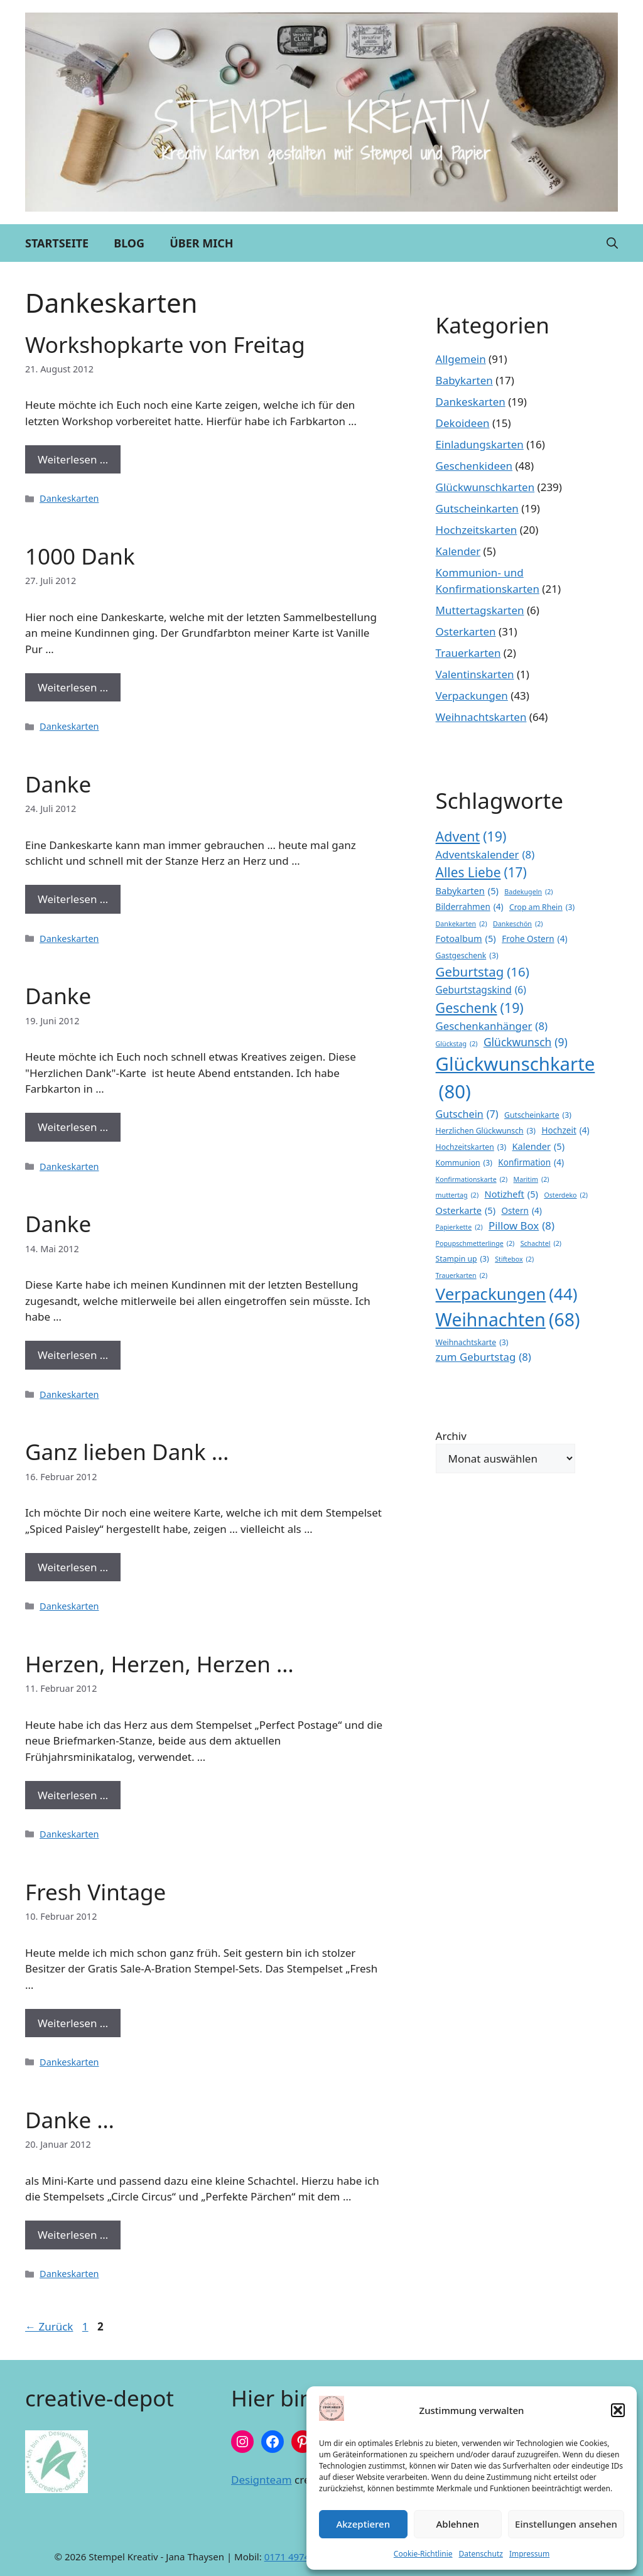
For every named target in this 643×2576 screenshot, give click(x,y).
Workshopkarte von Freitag (165, 344)
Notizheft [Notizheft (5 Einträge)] (511, 1194)
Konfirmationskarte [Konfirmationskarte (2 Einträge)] (472, 1179)
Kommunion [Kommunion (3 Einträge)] (464, 1163)
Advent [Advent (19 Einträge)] (471, 836)
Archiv (451, 1436)
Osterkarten (466, 631)
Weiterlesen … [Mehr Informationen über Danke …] (73, 2234)
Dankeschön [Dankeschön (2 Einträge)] (518, 924)
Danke (58, 784)
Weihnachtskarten (481, 717)
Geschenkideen (474, 465)
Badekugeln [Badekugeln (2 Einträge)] (528, 892)
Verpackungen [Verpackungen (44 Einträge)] (507, 1294)
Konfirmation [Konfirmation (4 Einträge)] (531, 1162)
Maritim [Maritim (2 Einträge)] (531, 1179)
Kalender (458, 551)
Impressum (529, 2553)
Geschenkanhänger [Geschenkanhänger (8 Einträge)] (492, 1026)
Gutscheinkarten (477, 508)
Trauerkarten (468, 653)
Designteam (261, 2479)
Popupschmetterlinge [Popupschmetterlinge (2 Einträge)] (475, 1243)
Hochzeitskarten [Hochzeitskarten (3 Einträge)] (471, 1147)
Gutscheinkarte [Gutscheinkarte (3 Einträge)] (537, 1115)
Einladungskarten (480, 444)
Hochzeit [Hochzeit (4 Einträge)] (565, 1130)
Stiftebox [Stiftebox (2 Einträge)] (514, 1259)
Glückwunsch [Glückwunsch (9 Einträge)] (526, 1042)
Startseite (57, 243)
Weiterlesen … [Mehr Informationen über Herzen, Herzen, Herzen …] (73, 1795)
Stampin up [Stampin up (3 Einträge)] (462, 1259)
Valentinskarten (475, 674)
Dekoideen (463, 423)
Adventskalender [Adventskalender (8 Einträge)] (485, 854)
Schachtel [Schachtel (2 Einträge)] (541, 1243)
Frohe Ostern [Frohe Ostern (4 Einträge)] (534, 939)
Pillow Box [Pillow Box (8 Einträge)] (521, 1225)
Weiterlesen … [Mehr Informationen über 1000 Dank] (73, 687)
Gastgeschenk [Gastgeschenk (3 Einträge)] (467, 955)
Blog (129, 243)
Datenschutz (481, 2553)
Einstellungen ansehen (566, 2524)
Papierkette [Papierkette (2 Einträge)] (459, 1227)
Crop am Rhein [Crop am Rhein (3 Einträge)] (542, 907)
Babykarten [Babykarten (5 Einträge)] (467, 891)
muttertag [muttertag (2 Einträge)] (457, 1195)
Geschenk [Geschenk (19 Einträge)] (480, 1008)
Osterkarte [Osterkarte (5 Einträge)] (465, 1211)
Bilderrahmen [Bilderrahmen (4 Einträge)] (470, 907)
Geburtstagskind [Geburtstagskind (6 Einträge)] (481, 990)
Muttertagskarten (480, 610)
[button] (618, 2410)
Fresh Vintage (95, 1892)
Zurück (49, 2326)
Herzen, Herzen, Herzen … (159, 1664)
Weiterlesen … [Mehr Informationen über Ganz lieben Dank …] (73, 1567)
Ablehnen (458, 2524)
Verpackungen (472, 695)
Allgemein (461, 359)
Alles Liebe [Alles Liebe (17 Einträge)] (481, 872)
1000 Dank (80, 556)
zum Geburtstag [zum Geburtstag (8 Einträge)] (483, 1357)
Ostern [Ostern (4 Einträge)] (521, 1210)
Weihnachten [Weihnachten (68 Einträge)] (508, 1319)
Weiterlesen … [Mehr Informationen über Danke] (73, 899)
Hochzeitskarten (476, 529)
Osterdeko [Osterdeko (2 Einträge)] (566, 1195)
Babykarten (464, 380)
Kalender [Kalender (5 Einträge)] (538, 1147)
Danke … (69, 2120)
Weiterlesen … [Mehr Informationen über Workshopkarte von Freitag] (73, 459)
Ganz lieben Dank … (127, 1451)
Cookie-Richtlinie (423, 2553)
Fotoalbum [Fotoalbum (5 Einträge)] (466, 939)
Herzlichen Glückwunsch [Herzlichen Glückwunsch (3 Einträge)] (486, 1131)
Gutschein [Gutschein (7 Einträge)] (467, 1114)
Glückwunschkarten (485, 487)
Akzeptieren (363, 2524)
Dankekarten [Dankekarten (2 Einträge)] (461, 924)
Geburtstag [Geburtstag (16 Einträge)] (482, 972)
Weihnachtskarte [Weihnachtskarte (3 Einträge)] (472, 1342)
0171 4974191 (295, 2556)
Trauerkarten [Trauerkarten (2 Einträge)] (462, 1275)
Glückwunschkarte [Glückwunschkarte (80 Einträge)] (515, 1078)
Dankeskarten (69, 498)
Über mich (201, 243)
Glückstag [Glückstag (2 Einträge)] (457, 1044)
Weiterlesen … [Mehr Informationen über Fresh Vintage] (73, 2023)
